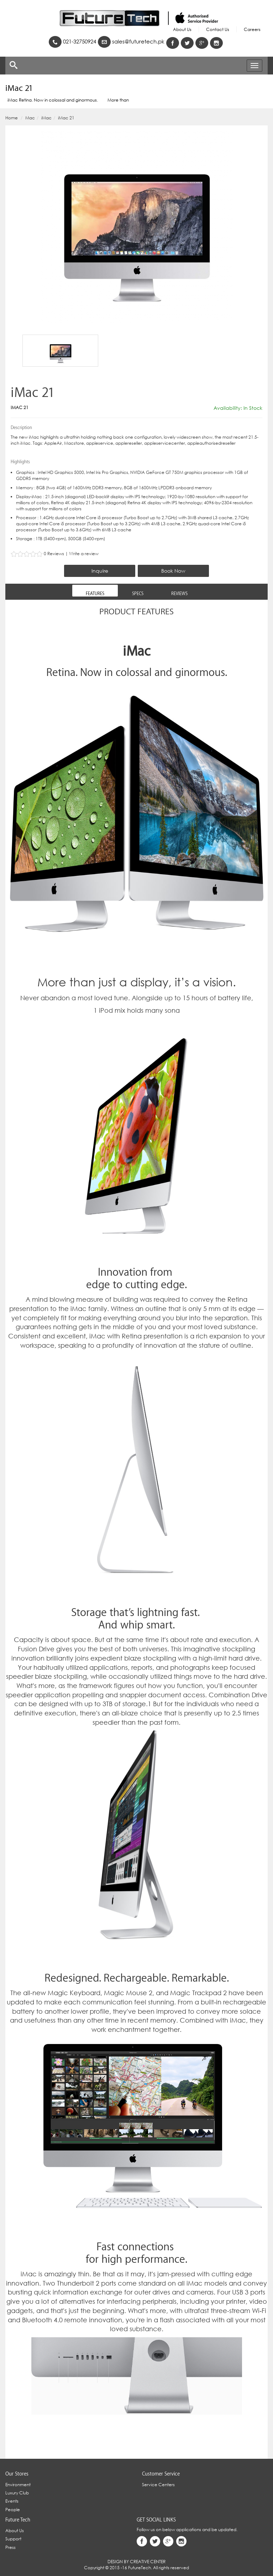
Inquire (99, 570)
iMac (46, 118)
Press (10, 2547)
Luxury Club (17, 2493)
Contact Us (217, 29)
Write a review (84, 554)
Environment (18, 2485)
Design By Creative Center (136, 2562)
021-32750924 (72, 41)
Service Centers (158, 2485)
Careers (252, 29)
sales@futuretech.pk (131, 41)
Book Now (173, 570)
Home (11, 118)
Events (12, 2501)
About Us (182, 29)
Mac (30, 118)
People (12, 2510)
